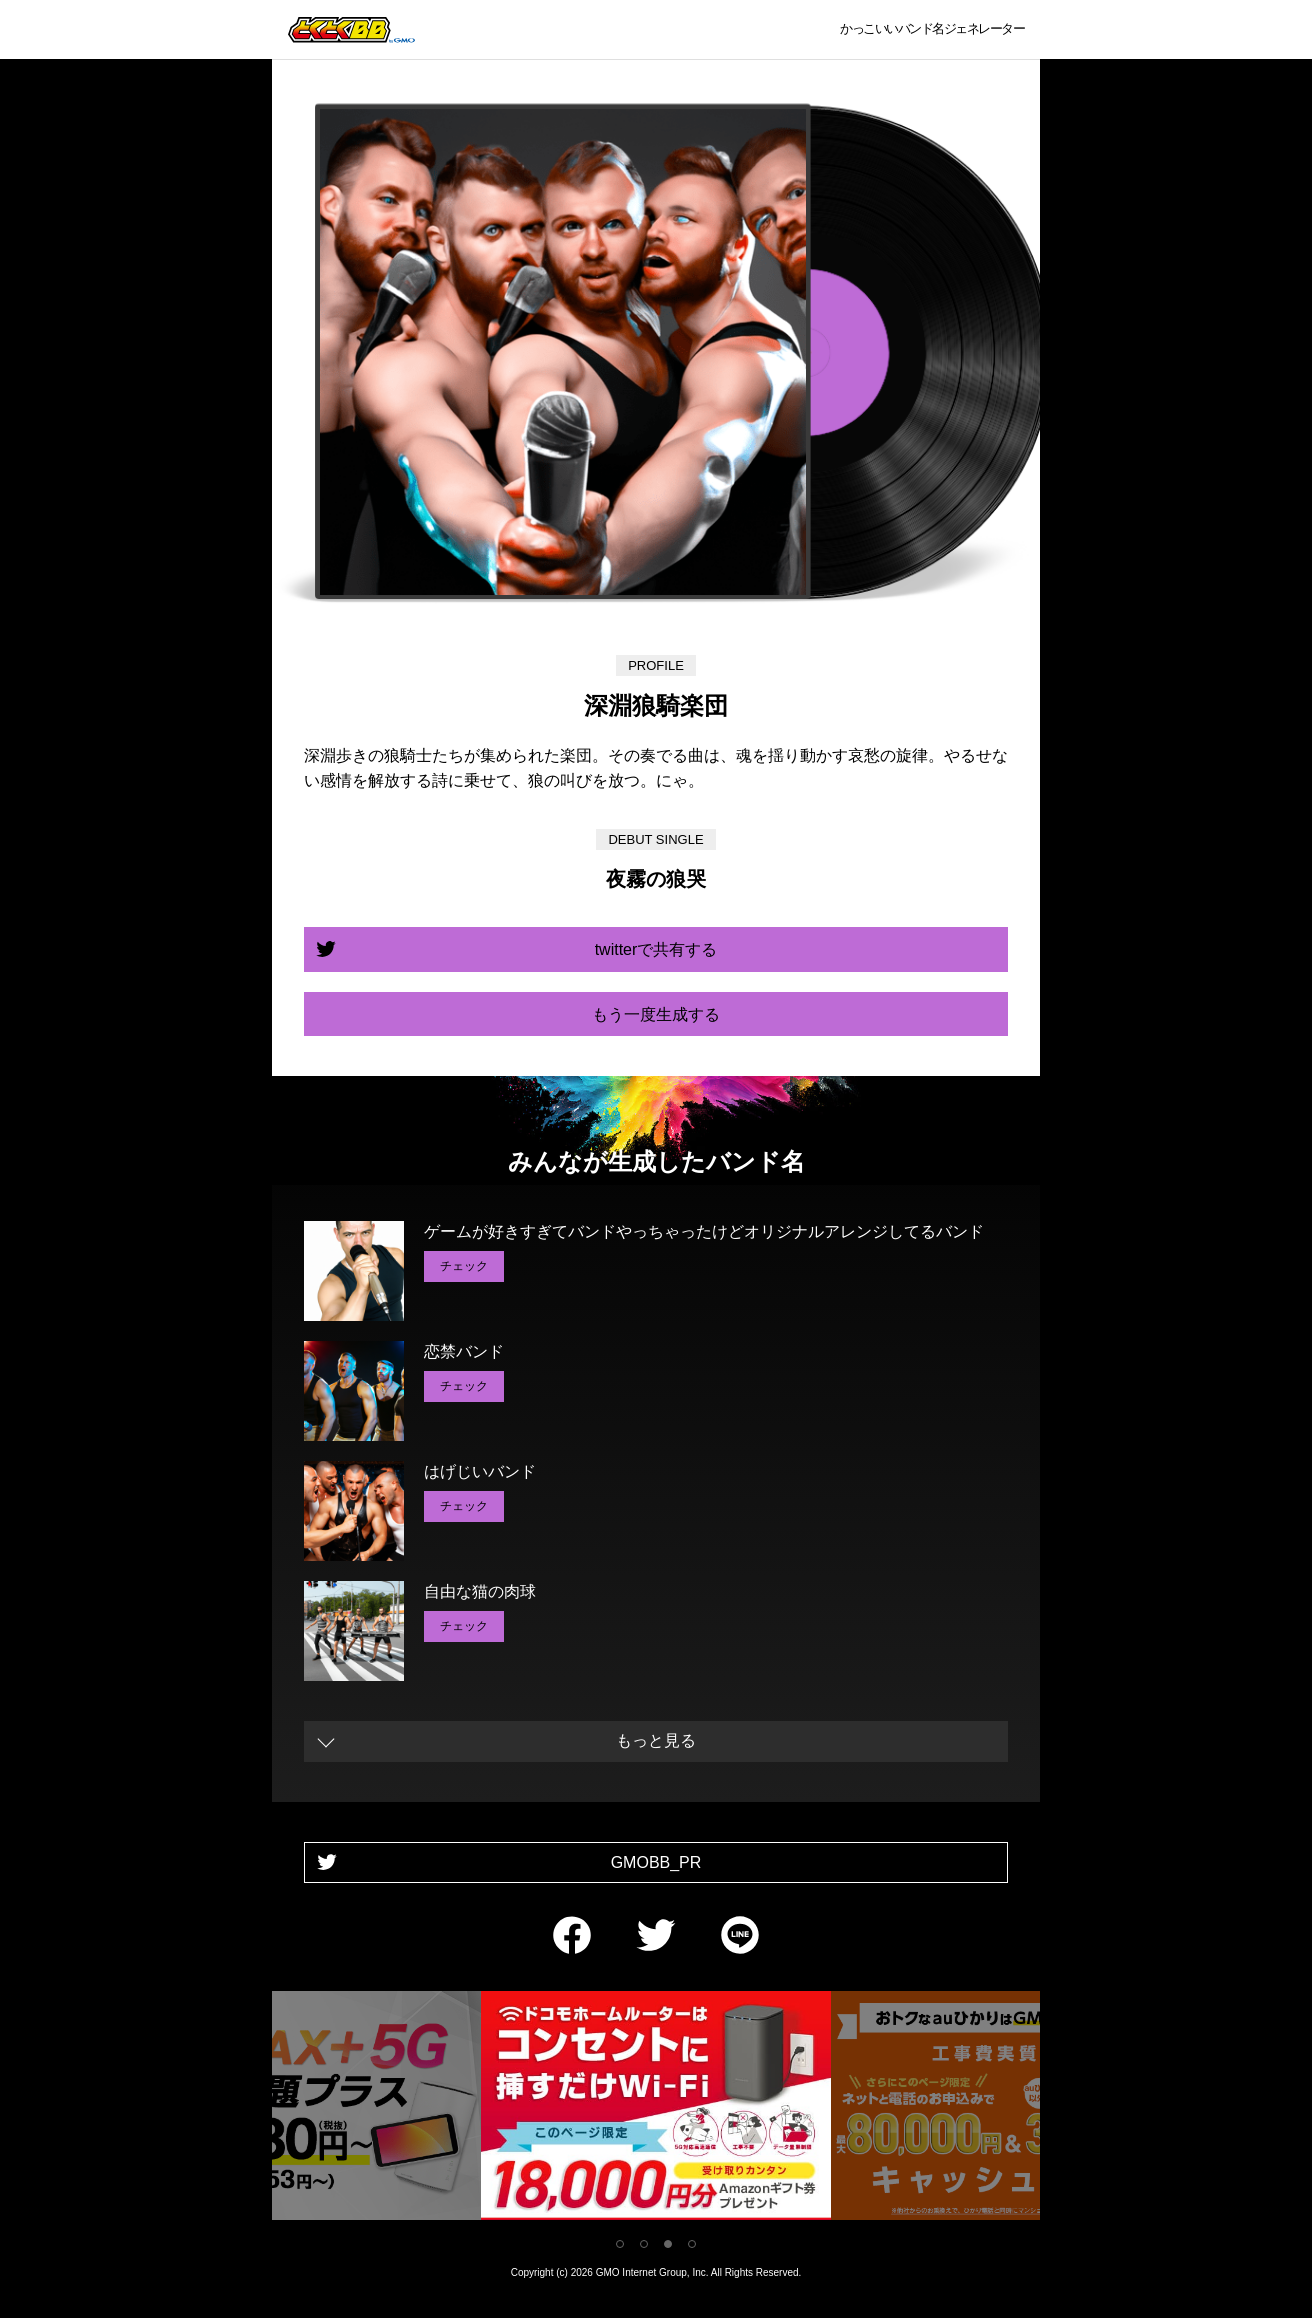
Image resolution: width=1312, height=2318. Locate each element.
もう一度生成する (656, 1014)
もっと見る (656, 1740)
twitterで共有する (656, 949)
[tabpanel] (656, 2109)
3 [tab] (668, 2244)
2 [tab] (644, 2244)
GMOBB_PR (656, 1862)
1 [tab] (620, 2244)
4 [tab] (692, 2244)
